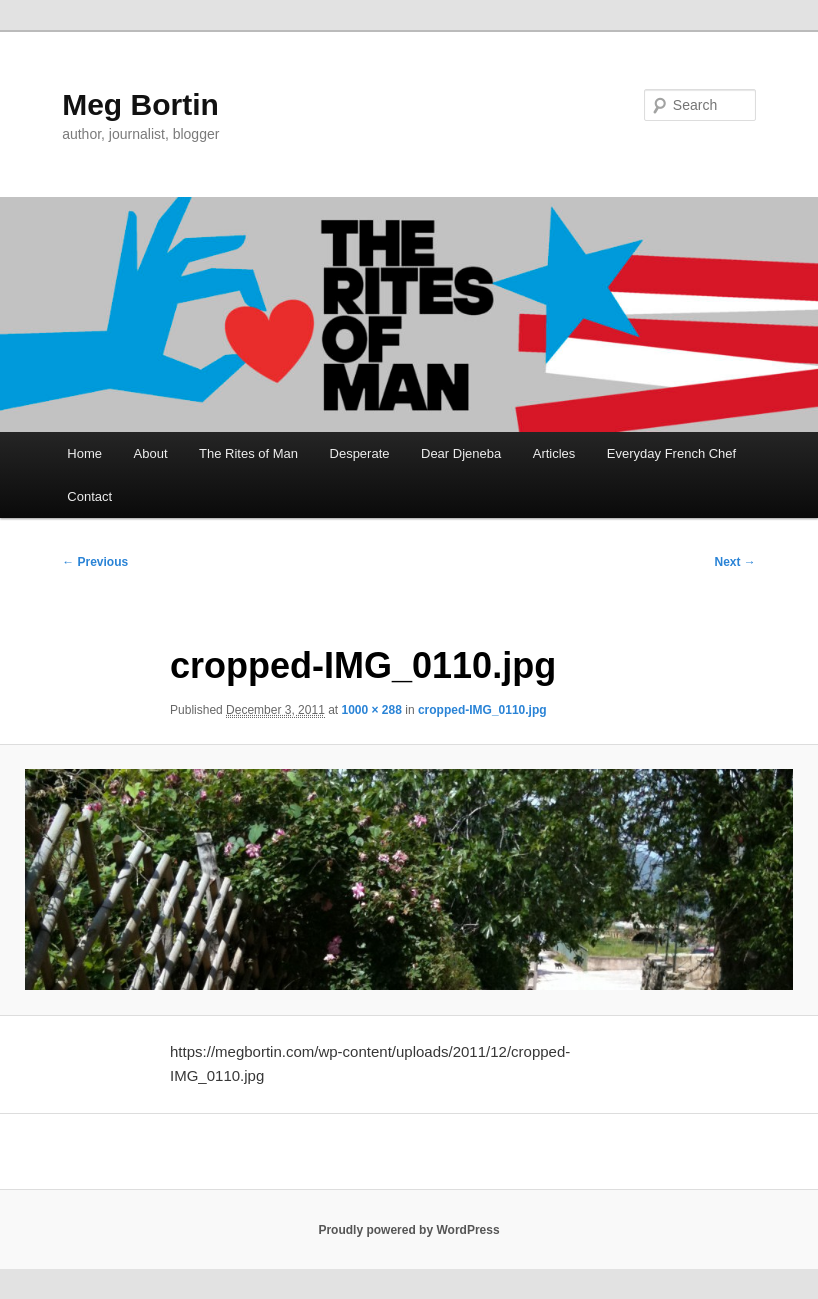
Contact (89, 496)
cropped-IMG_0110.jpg (482, 710)
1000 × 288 (372, 710)
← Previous (95, 562)
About (151, 453)
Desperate (360, 453)
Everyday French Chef (671, 453)
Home (84, 453)
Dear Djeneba (461, 453)
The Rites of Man (248, 453)
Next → (735, 562)
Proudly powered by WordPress (408, 1230)
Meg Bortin (140, 104)
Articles (554, 453)
